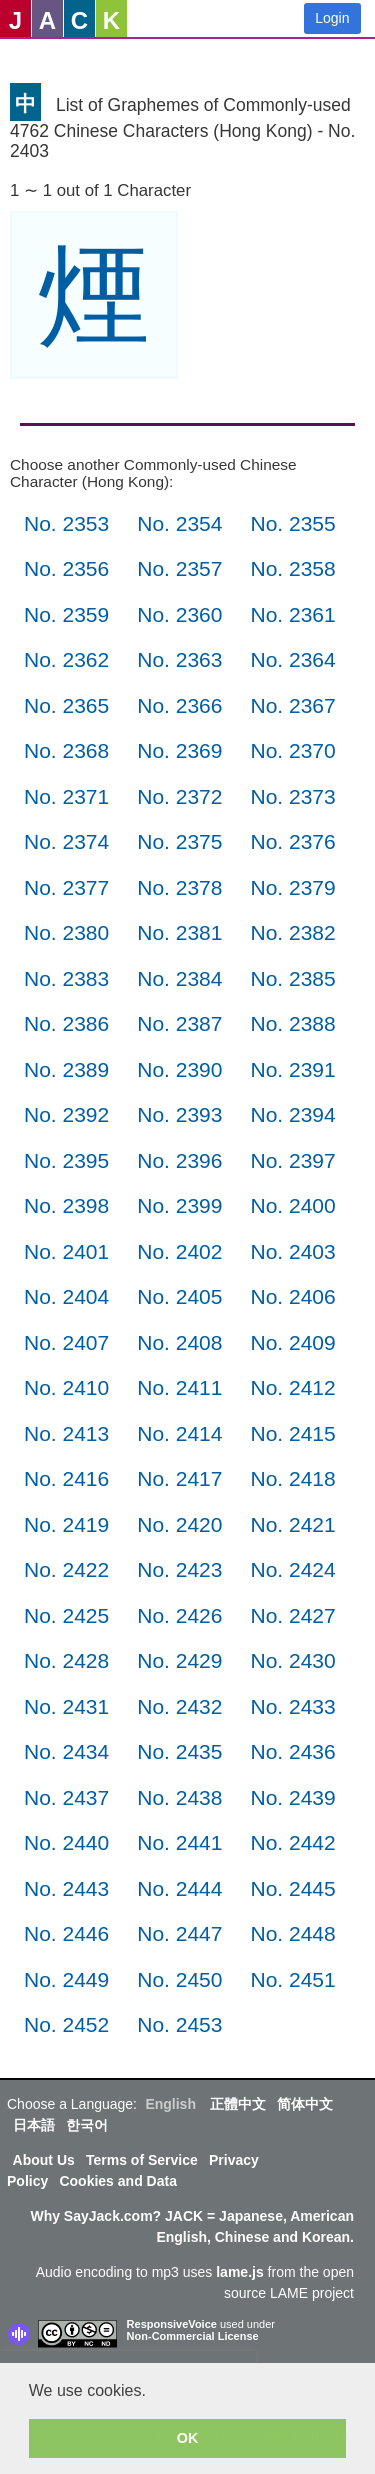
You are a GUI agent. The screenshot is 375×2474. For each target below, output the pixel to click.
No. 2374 (66, 841)
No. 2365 (66, 705)
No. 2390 (179, 1069)
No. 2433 (292, 1706)
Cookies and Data (117, 2181)
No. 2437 (66, 1797)
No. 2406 (292, 1296)
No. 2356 (66, 568)
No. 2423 (179, 1569)
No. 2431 (66, 1706)
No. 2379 (292, 887)
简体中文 (305, 2104)
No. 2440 (66, 1842)
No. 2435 (179, 1751)
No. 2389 (66, 1069)
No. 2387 (179, 1023)
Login (332, 18)
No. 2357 (179, 568)
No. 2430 (292, 1660)
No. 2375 (179, 841)
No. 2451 (292, 1979)
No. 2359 (66, 614)
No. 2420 (179, 1524)
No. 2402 (179, 1251)
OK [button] (188, 2438)
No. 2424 (292, 1569)
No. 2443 (66, 1888)
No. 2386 (66, 1023)
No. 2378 (179, 887)
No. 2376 (292, 841)
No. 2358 (292, 568)
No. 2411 (179, 1387)
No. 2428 (66, 1660)
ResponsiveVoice (172, 2324)
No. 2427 (292, 1615)
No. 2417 (179, 1478)
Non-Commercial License (193, 2336)
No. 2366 (179, 705)
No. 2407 (66, 1342)
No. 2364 (292, 659)
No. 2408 (179, 1342)
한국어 (87, 2125)
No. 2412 (292, 1387)
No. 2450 (179, 1979)
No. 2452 (66, 2024)
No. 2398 (66, 1205)
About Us (44, 2160)
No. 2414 (179, 1433)
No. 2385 (292, 978)
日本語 (34, 2125)
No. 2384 (179, 978)
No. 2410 (66, 1387)
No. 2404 (66, 1296)
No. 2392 (66, 1114)
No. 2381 (179, 932)
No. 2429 (179, 1660)
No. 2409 (292, 1342)
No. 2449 (66, 1979)
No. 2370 (292, 750)
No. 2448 (292, 1933)
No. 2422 (66, 1569)
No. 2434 (66, 1751)
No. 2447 (179, 1933)
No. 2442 (292, 1842)
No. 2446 (66, 1933)
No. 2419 (66, 1524)
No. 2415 (292, 1433)
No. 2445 (292, 1888)
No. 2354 (179, 523)
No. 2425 (66, 1615)
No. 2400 (292, 1205)
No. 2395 (66, 1160)
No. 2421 (292, 1524)
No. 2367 (292, 705)
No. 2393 (179, 1114)
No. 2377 (66, 887)
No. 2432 (179, 1706)
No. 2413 (66, 1433)
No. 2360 (179, 614)
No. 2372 (179, 796)
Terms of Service (142, 2160)
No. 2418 (292, 1478)
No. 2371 (66, 796)
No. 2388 (292, 1023)
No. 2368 (66, 750)
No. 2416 (66, 1478)
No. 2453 (179, 2024)
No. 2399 (179, 1205)
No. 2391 (292, 1069)
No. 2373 (292, 796)
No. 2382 (292, 932)
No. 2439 (292, 1797)
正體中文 (238, 2104)
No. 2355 (292, 523)
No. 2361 (292, 614)
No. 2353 (66, 523)
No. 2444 (179, 1888)
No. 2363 (179, 659)
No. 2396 (179, 1160)
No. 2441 (179, 1842)
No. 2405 (179, 1296)
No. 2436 (292, 1751)
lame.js (239, 2272)
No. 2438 (179, 1797)
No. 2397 (292, 1160)
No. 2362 (66, 659)
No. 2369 (179, 750)
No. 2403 (292, 1251)
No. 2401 (66, 1251)
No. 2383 (66, 978)
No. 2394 (292, 1114)
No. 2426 (179, 1615)
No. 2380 (66, 932)
